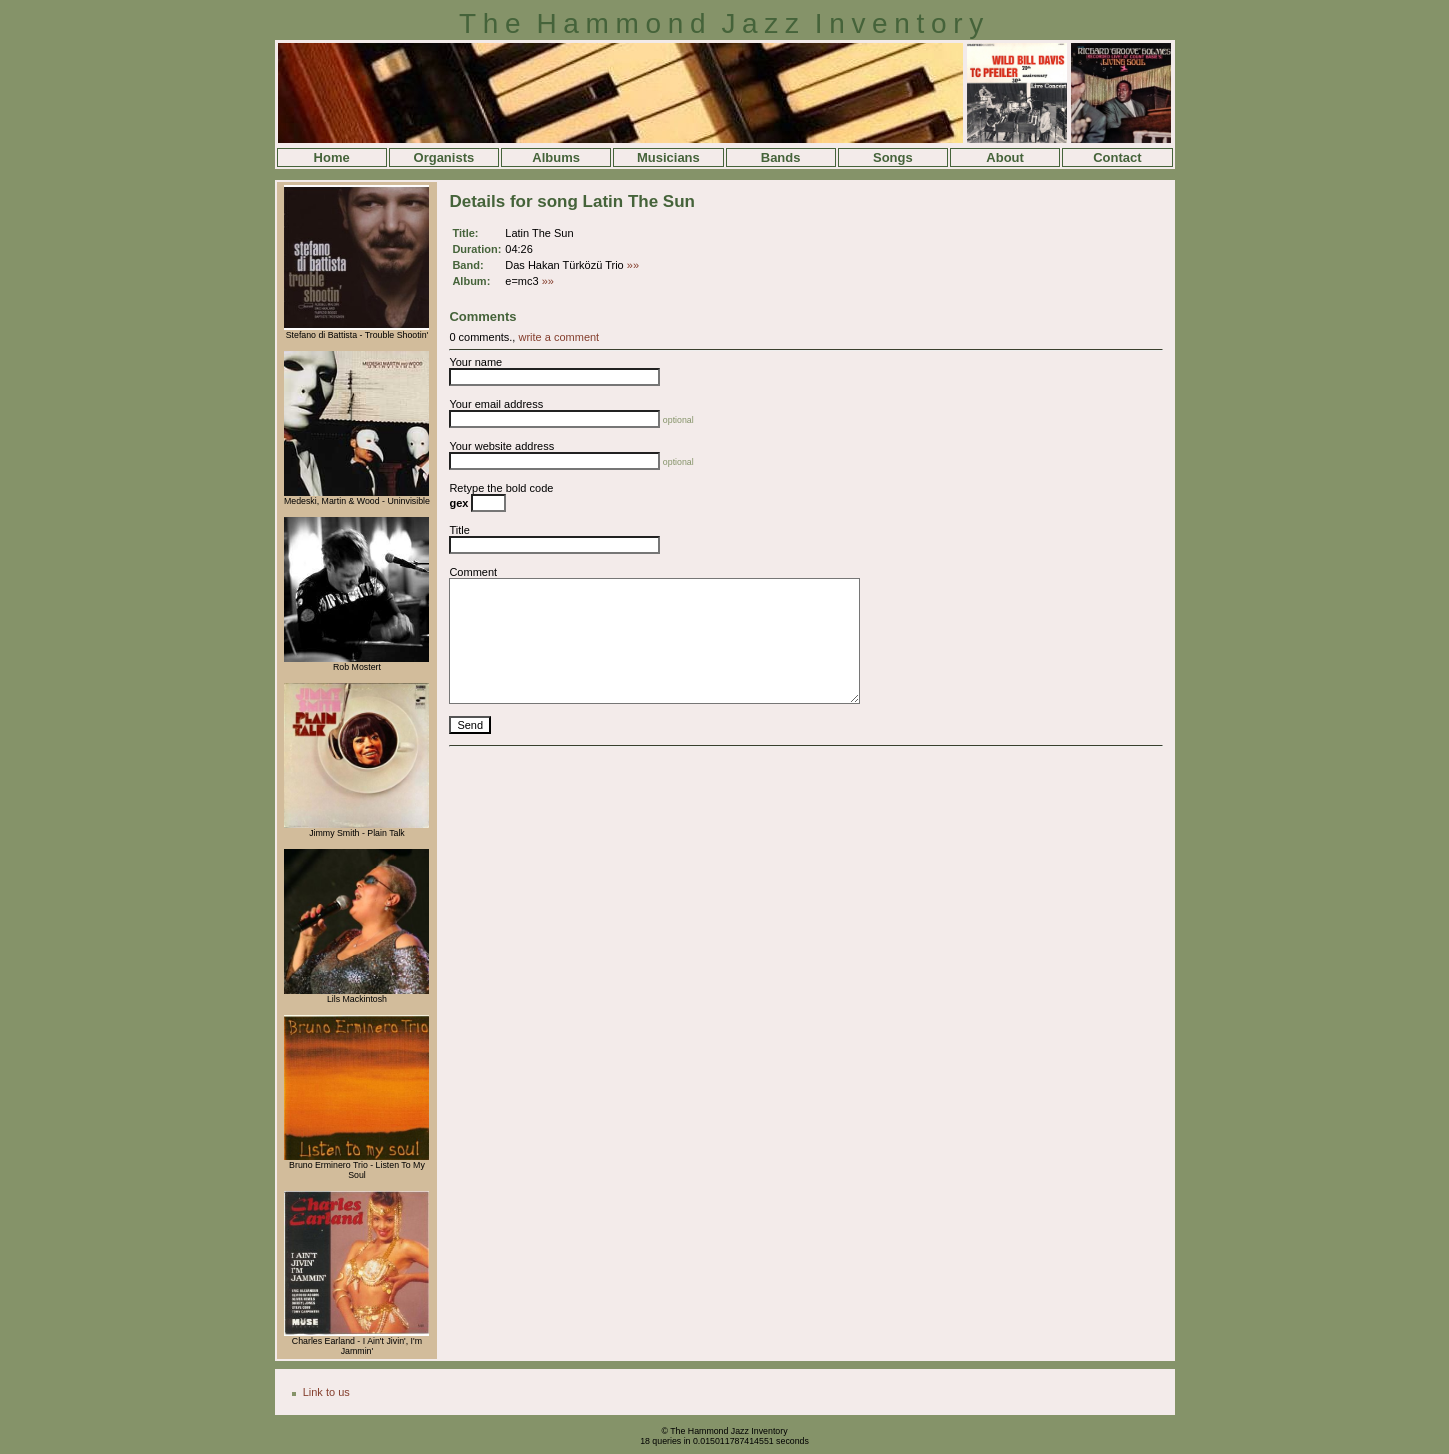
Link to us (326, 1392)
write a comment (558, 337)
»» (633, 265)
